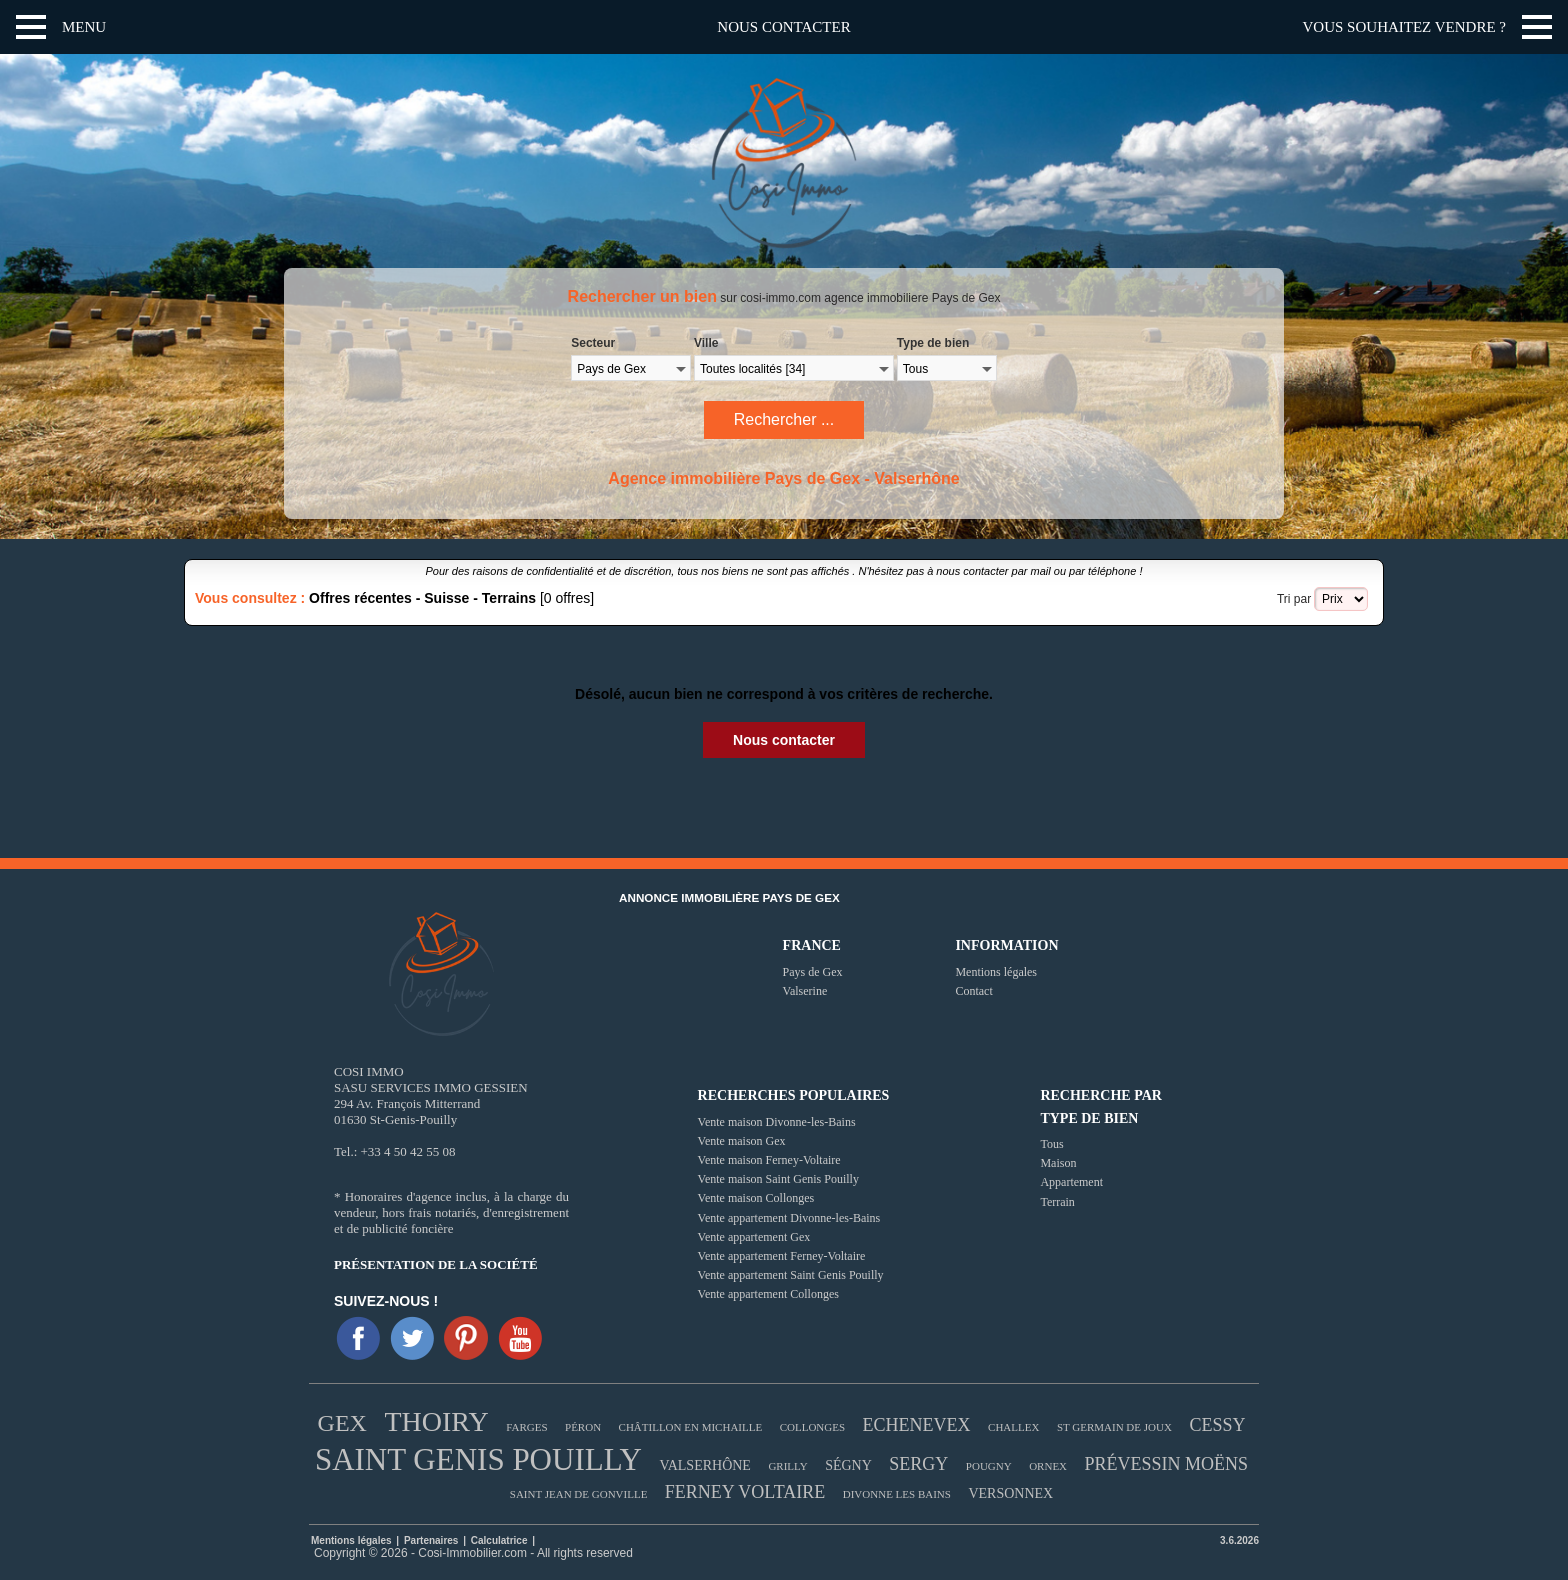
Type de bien (933, 343)
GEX (342, 1423)
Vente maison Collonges (756, 1198)
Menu (84, 27)
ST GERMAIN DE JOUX (1114, 1427)
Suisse (446, 598)
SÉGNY (848, 1465)
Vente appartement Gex (754, 1237)
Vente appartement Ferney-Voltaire (782, 1256)
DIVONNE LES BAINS (897, 1494)
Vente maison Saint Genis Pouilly (778, 1179)
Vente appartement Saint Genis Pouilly (791, 1275)
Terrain (1057, 1202)
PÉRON (583, 1427)
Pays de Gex (813, 972)
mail (1041, 571)
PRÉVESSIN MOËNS (1167, 1464)
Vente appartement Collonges (768, 1294)
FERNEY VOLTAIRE (745, 1492)
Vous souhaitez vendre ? (1404, 27)
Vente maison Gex (742, 1141)
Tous (1051, 1144)
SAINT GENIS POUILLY (478, 1459)
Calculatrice (499, 1540)
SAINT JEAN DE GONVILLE (579, 1494)
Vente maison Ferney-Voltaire (769, 1160)
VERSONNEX (1010, 1493)
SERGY (918, 1464)
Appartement (1071, 1182)
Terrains (509, 598)
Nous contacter (783, 27)
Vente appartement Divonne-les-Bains (789, 1218)
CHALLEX (1013, 1427)
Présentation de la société (436, 1264)
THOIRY (436, 1421)
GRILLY (787, 1466)
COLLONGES (812, 1427)
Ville (706, 343)
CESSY (1217, 1425)
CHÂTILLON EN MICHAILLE (691, 1427)
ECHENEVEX (917, 1425)
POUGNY (989, 1466)
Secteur (593, 343)
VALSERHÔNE (705, 1465)
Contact (973, 991)
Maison (1058, 1163)
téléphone (1112, 571)
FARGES (526, 1427)
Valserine (805, 991)
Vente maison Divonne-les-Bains (777, 1122)
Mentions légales (996, 972)
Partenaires (432, 1540)
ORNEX (1048, 1466)
